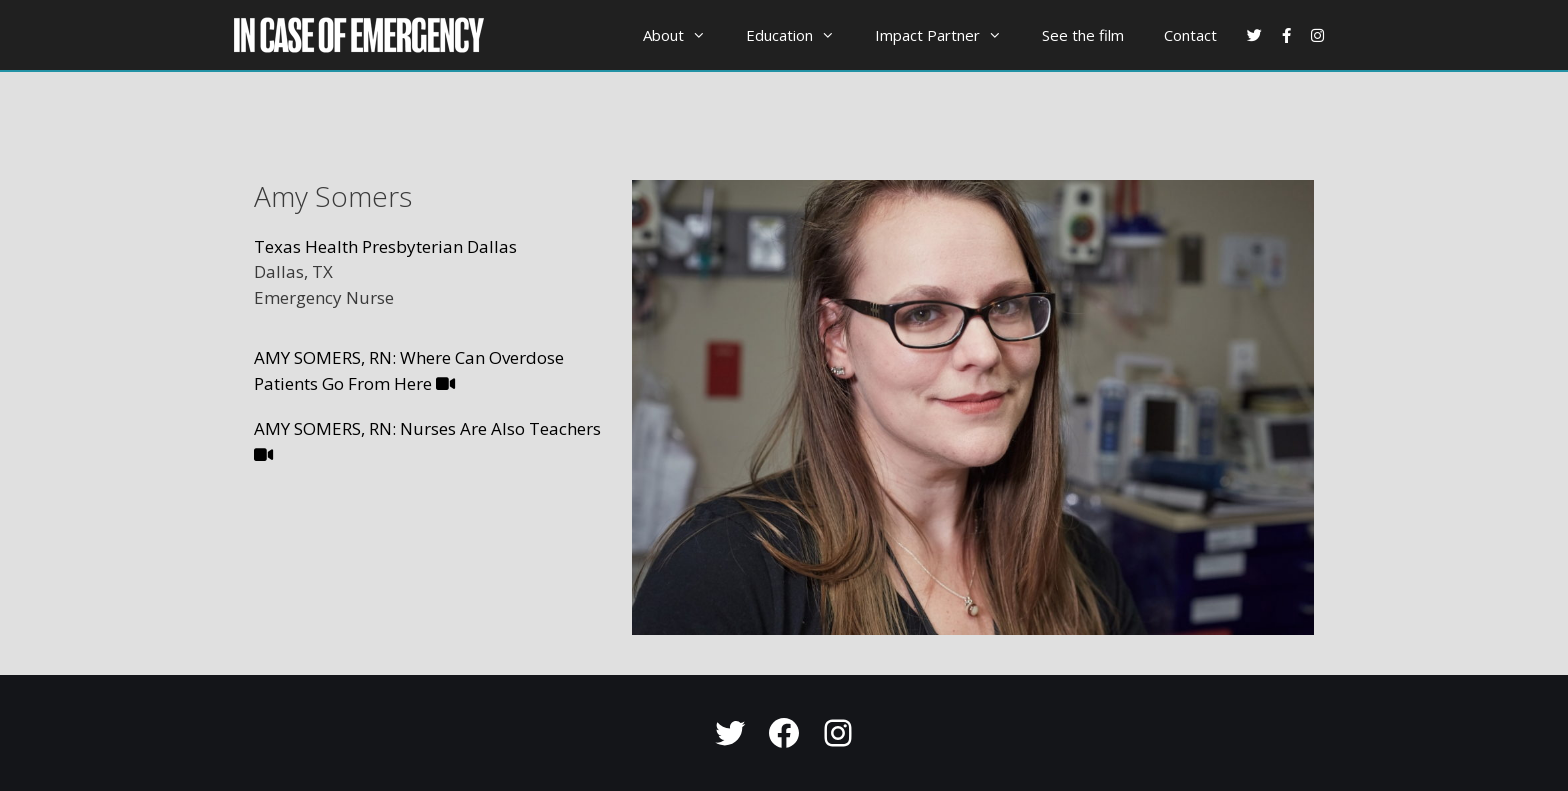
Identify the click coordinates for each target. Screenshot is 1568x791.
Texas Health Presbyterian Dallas (385, 246)
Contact (1190, 35)
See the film (1083, 35)
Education (800, 35)
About (684, 35)
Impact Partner (948, 35)
